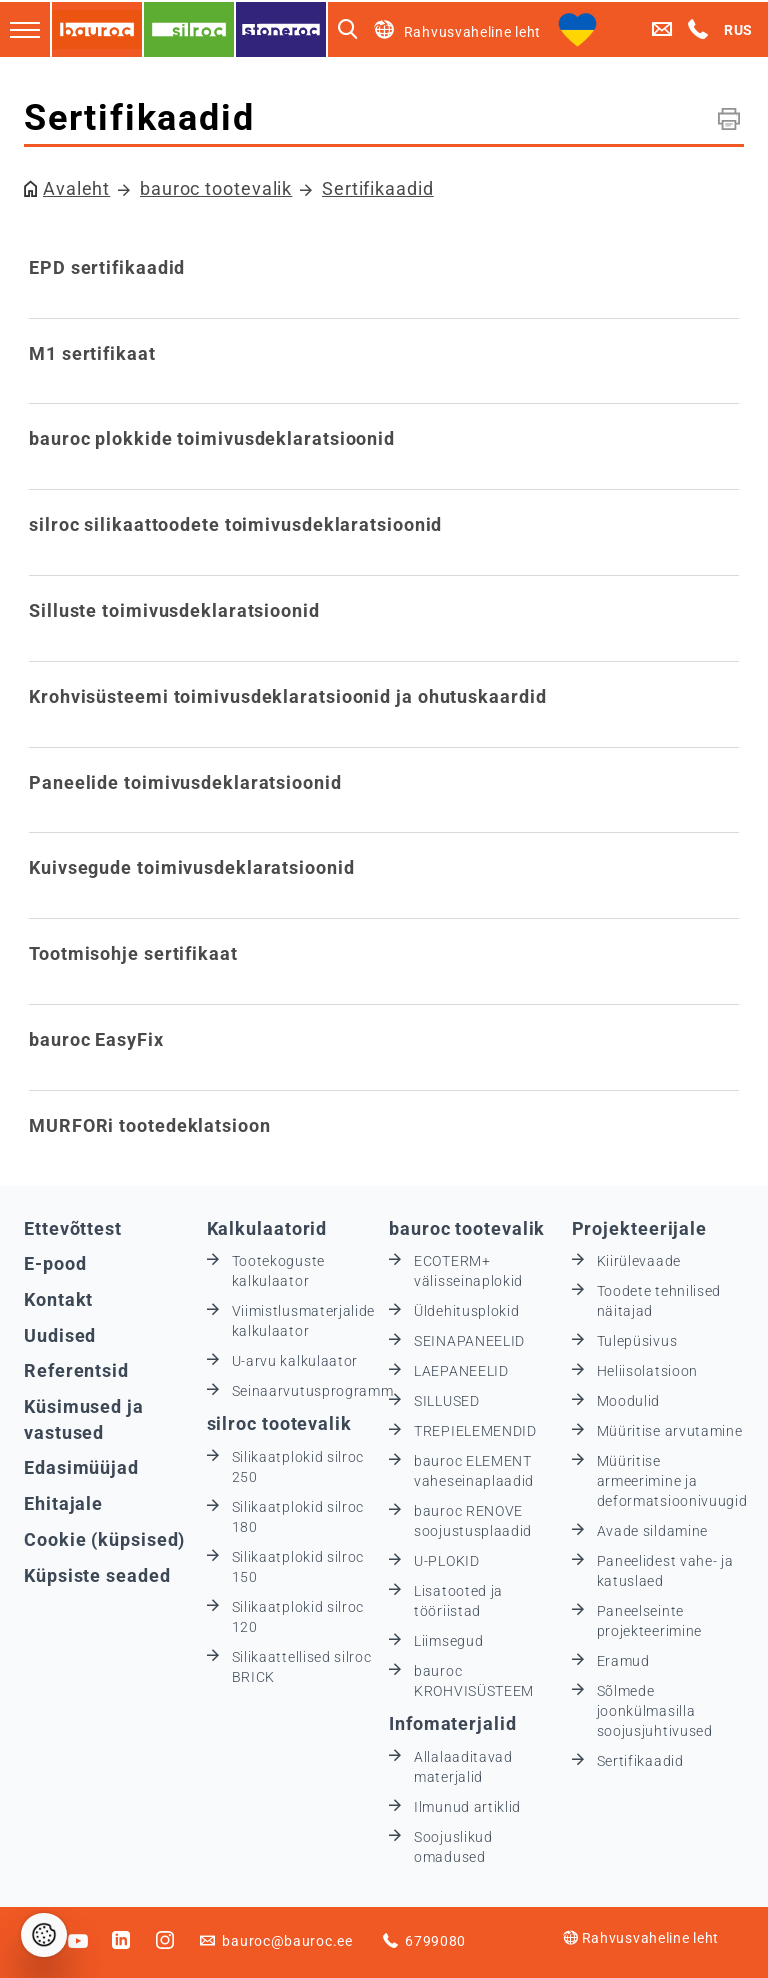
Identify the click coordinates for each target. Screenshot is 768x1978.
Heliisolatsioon (648, 1371)
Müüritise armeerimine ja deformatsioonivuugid (672, 1481)
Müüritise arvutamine (670, 1431)
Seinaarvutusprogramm (313, 1391)
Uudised (60, 1335)
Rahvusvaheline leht (641, 1938)
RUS (738, 30)
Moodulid (629, 1401)
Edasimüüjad (81, 1467)
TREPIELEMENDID (475, 1431)
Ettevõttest (73, 1228)
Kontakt (58, 1299)
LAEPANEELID (461, 1371)
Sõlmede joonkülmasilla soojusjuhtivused (655, 1711)
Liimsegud (448, 1641)
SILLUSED (447, 1401)
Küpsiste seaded (97, 1575)
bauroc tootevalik (216, 188)
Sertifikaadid (378, 188)
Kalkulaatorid (267, 1228)
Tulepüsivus (637, 1341)
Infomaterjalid (453, 1723)
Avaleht (76, 188)
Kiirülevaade (639, 1261)
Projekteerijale (640, 1228)
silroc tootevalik (279, 1423)
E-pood (55, 1263)
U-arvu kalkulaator (295, 1361)
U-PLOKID (447, 1561)
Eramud (623, 1661)
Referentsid (76, 1370)
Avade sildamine (653, 1531)
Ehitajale (63, 1503)
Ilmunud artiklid (467, 1807)
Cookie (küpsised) (104, 1539)
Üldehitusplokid (467, 1311)
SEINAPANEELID (469, 1341)
